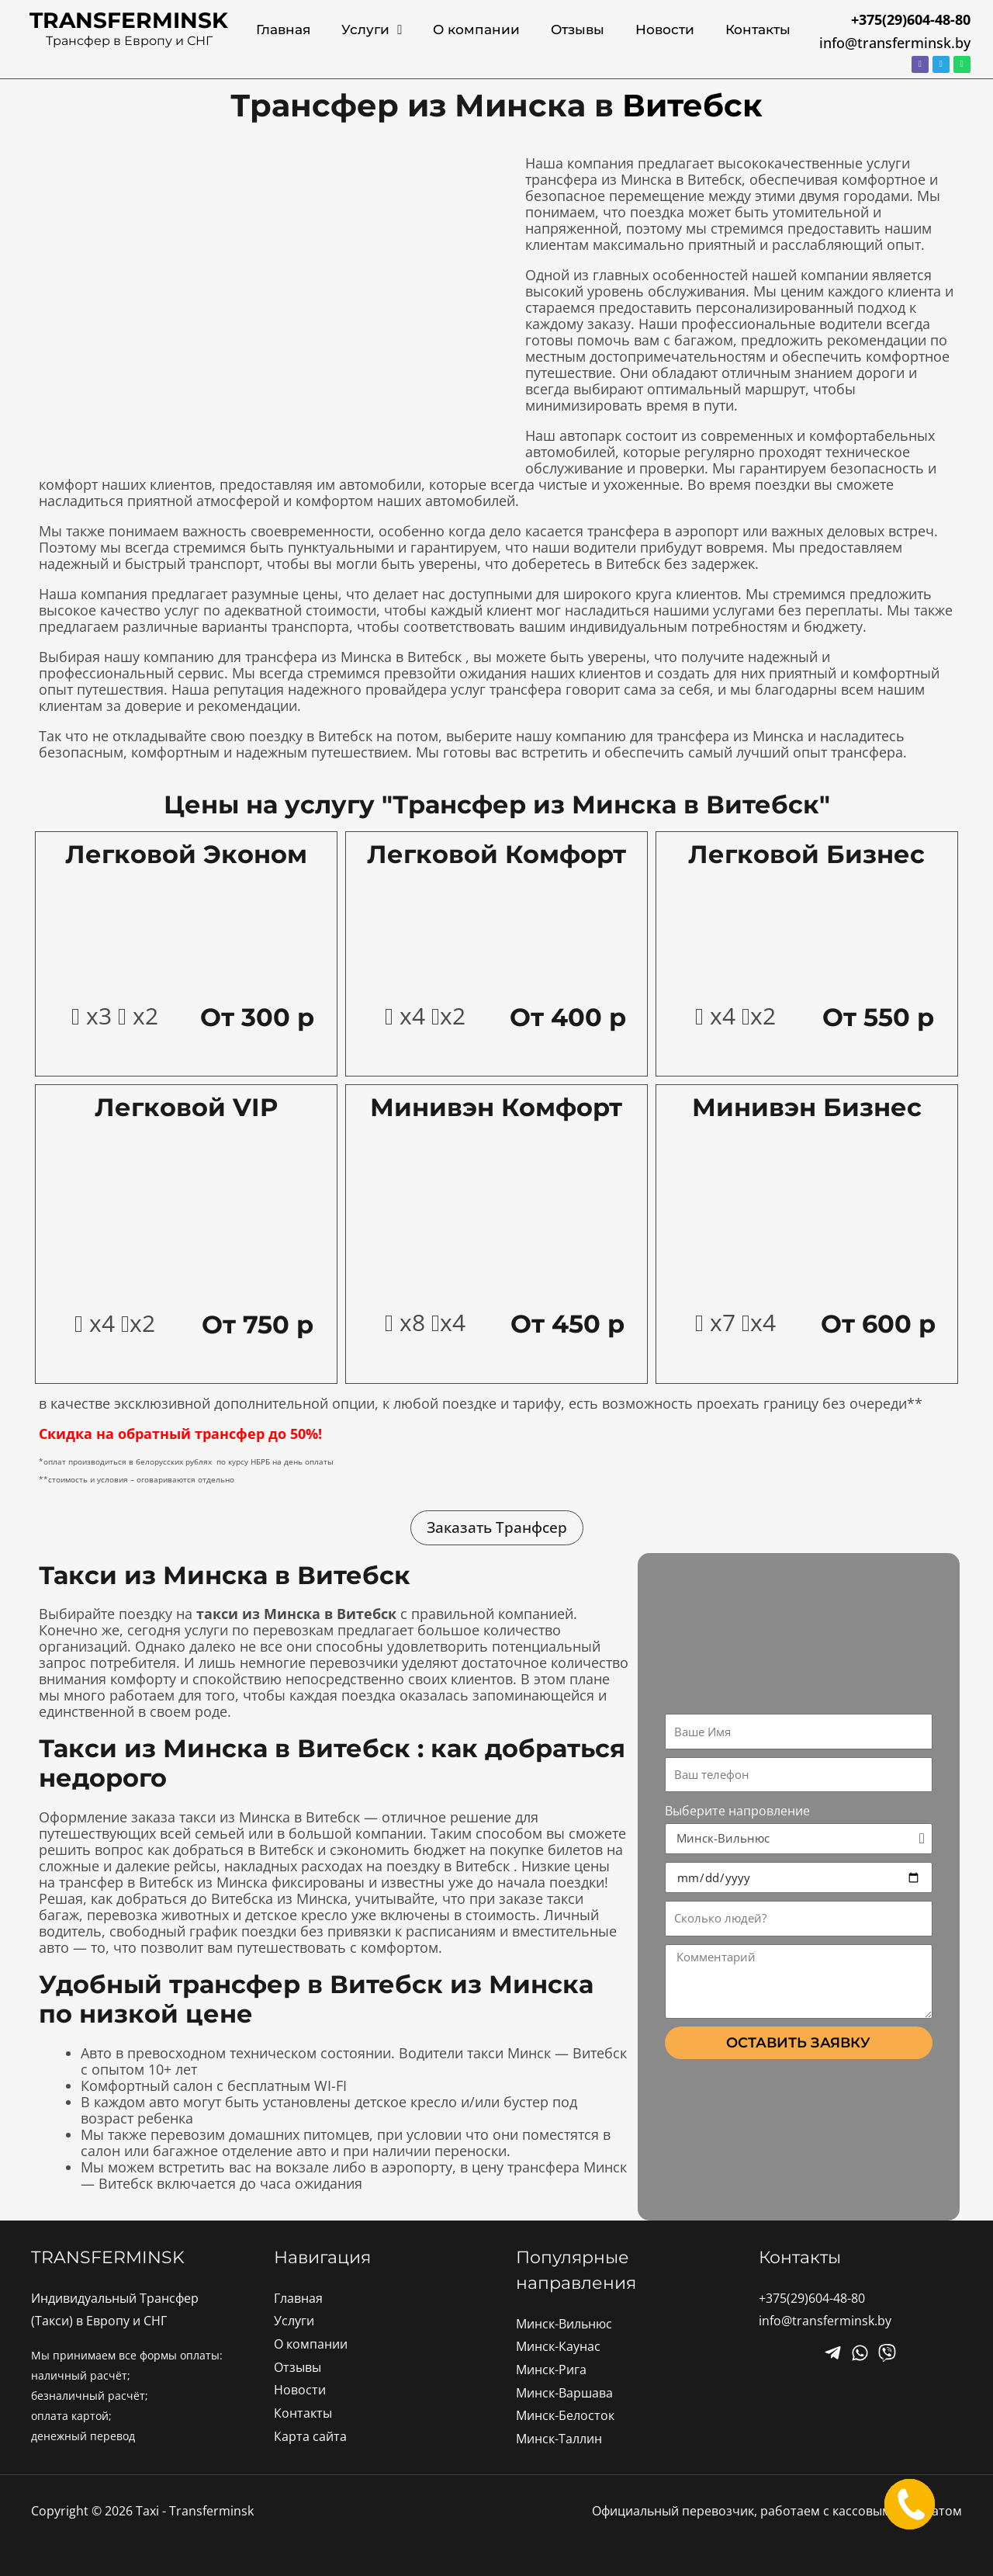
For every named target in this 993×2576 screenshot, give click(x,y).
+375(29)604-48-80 (812, 2298)
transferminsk (128, 20)
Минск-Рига (551, 2369)
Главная (283, 29)
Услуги (371, 30)
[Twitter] (860, 2353)
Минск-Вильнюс (564, 2323)
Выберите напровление (737, 1810)
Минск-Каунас (558, 2346)
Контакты (758, 29)
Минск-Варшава (564, 2392)
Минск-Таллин (559, 2438)
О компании (476, 29)
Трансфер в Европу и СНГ (129, 40)
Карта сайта (310, 2436)
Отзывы (577, 29)
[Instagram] (887, 2353)
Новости (664, 29)
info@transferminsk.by (895, 42)
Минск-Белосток (565, 2415)
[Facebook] (833, 2353)
